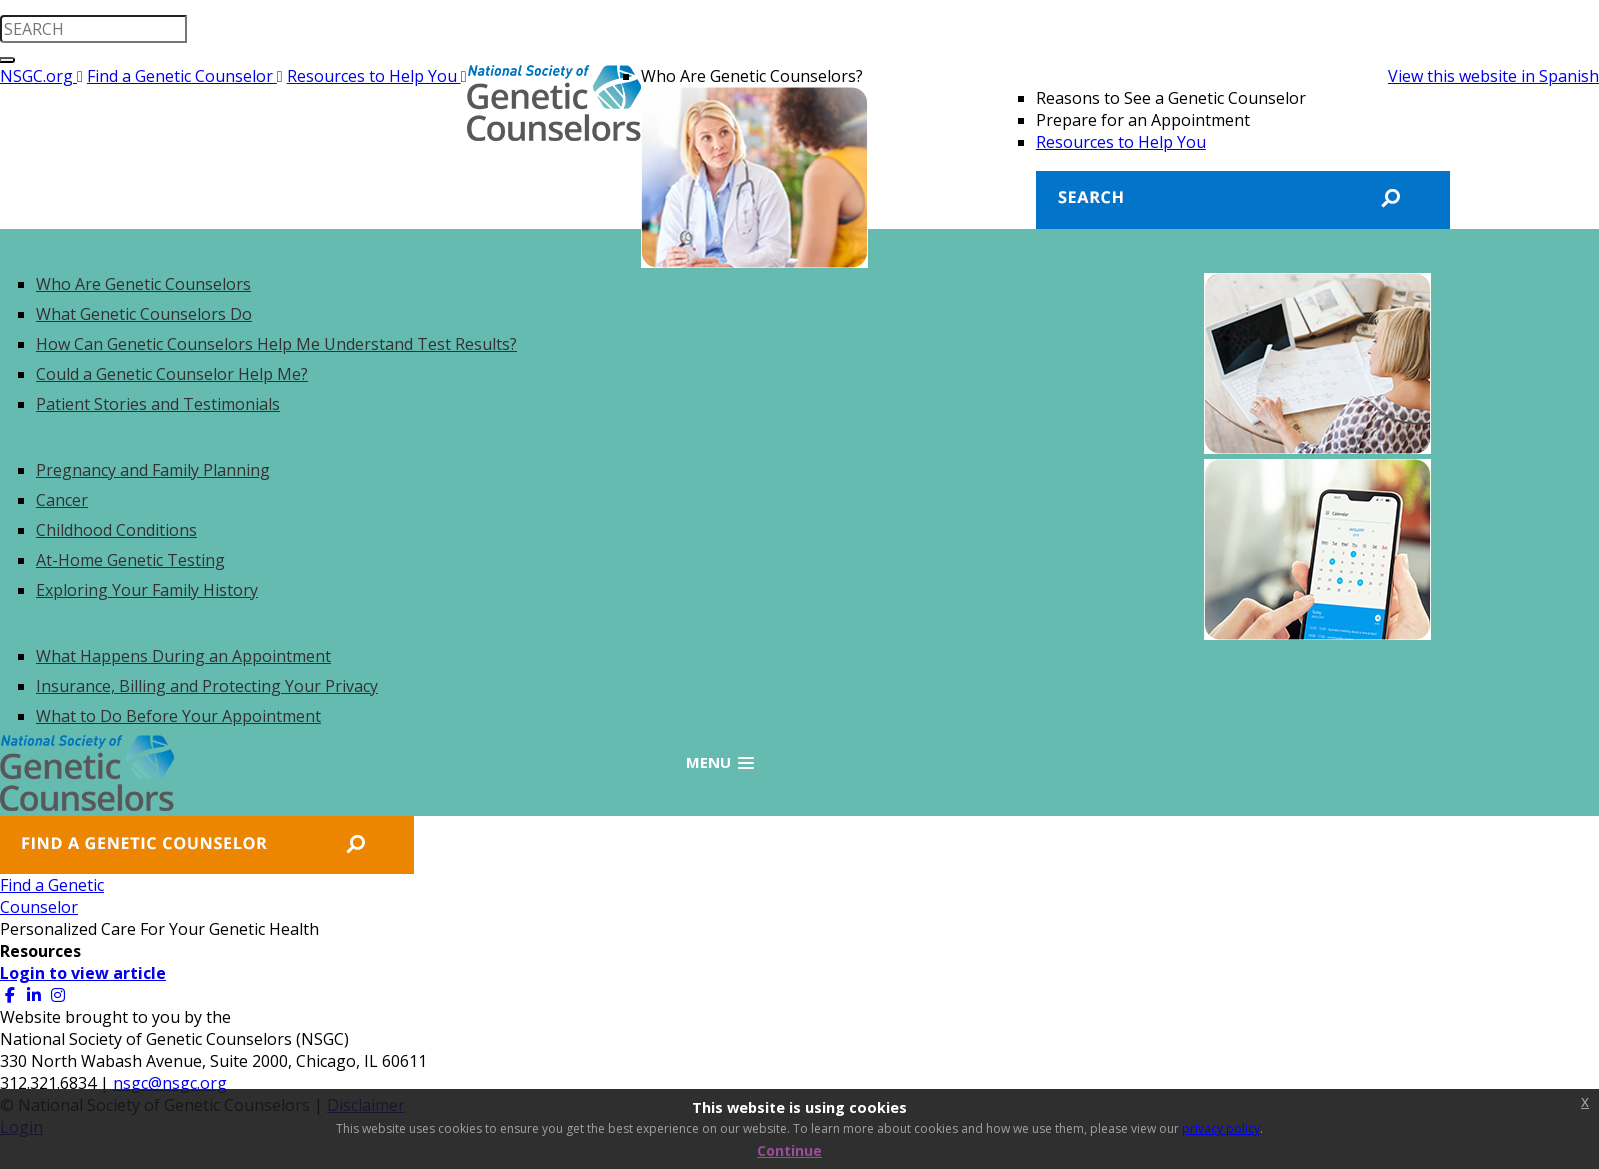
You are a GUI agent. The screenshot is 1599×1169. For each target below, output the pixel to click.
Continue (789, 1150)
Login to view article (83, 973)
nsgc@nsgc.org (170, 1083)
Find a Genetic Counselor (185, 76)
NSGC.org (41, 76)
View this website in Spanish (1493, 76)
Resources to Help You (377, 76)
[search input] (93, 29)
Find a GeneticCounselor (52, 896)
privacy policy (1221, 1128)
